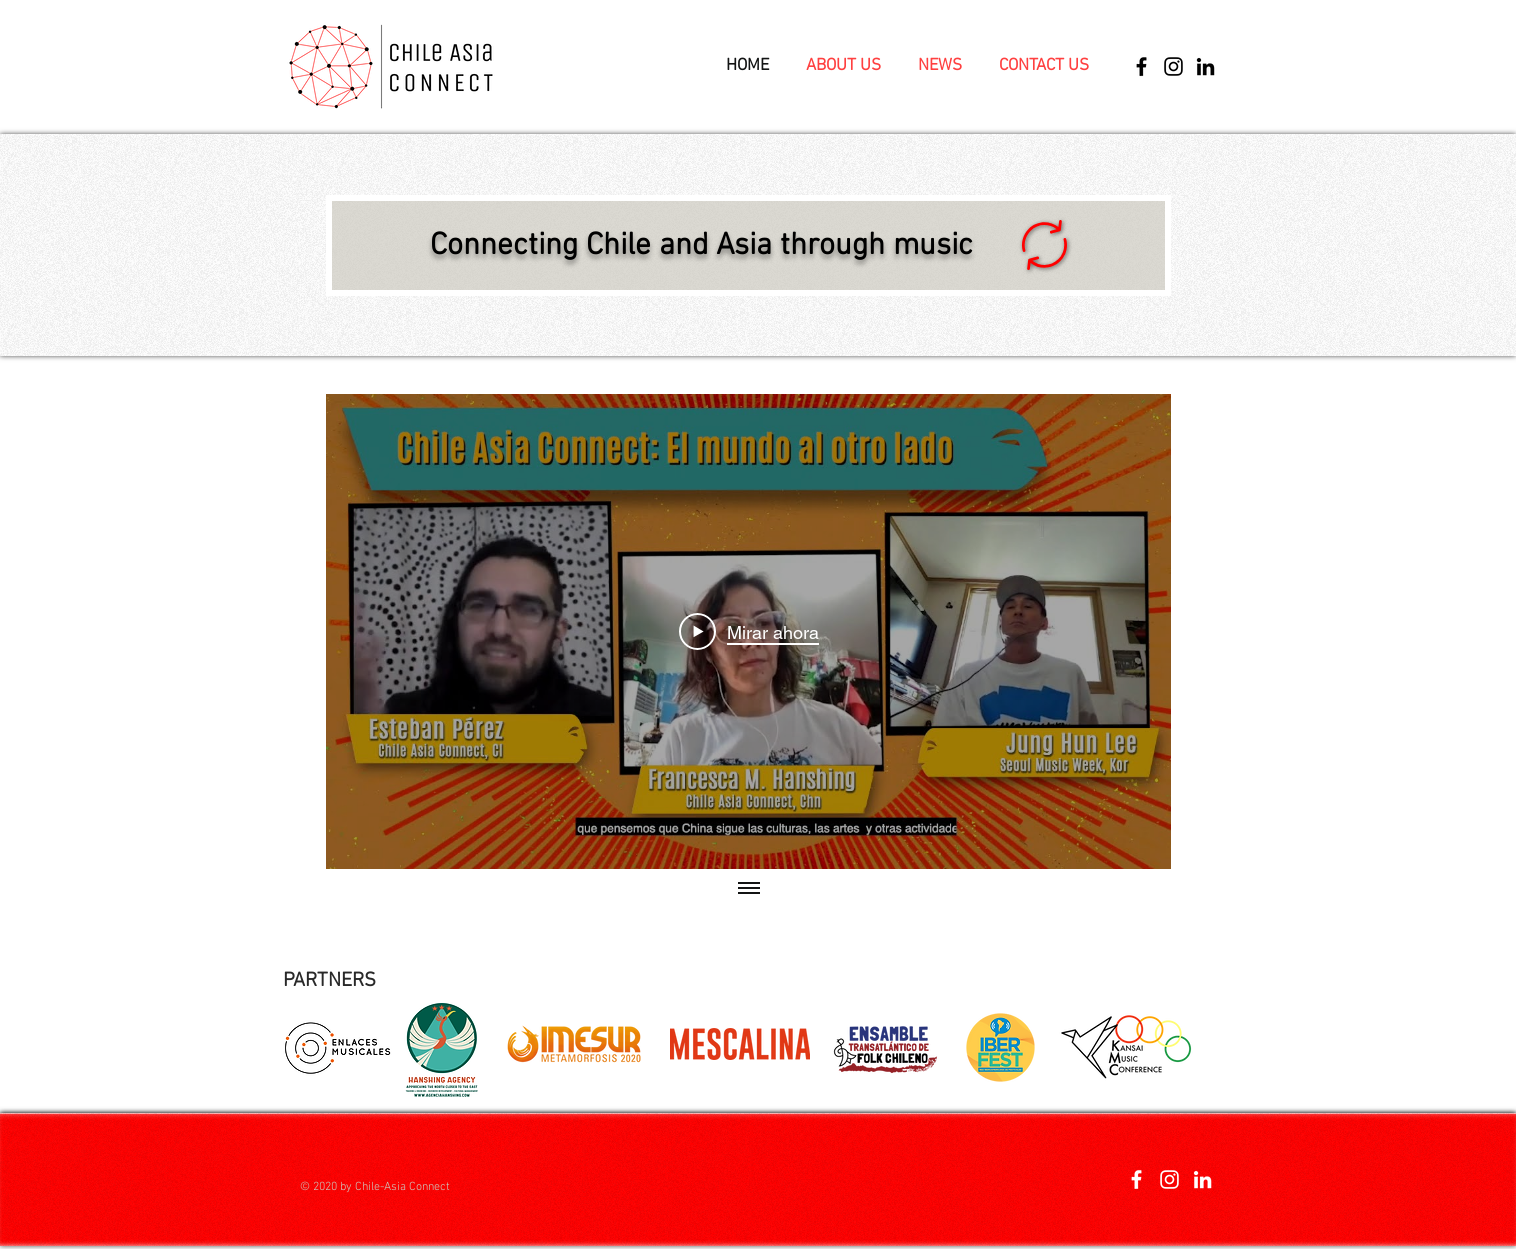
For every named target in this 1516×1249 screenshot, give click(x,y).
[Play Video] (749, 632)
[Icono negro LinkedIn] (1205, 66)
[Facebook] (1141, 66)
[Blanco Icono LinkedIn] (1202, 1179)
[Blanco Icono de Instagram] (1169, 1179)
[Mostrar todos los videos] (749, 889)
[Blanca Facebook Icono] (1136, 1179)
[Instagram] (1173, 66)
